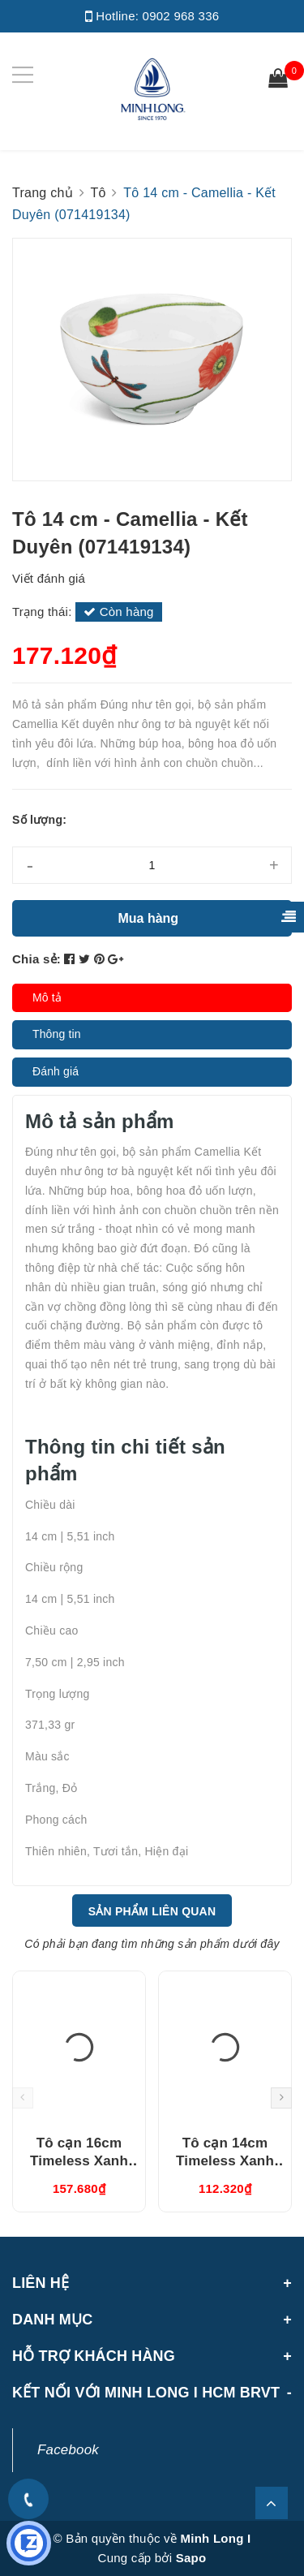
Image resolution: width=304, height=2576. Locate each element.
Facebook (68, 2450)
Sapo (191, 2558)
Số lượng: (39, 819)
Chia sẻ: (36, 959)
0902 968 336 (181, 16)
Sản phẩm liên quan (152, 1911)
